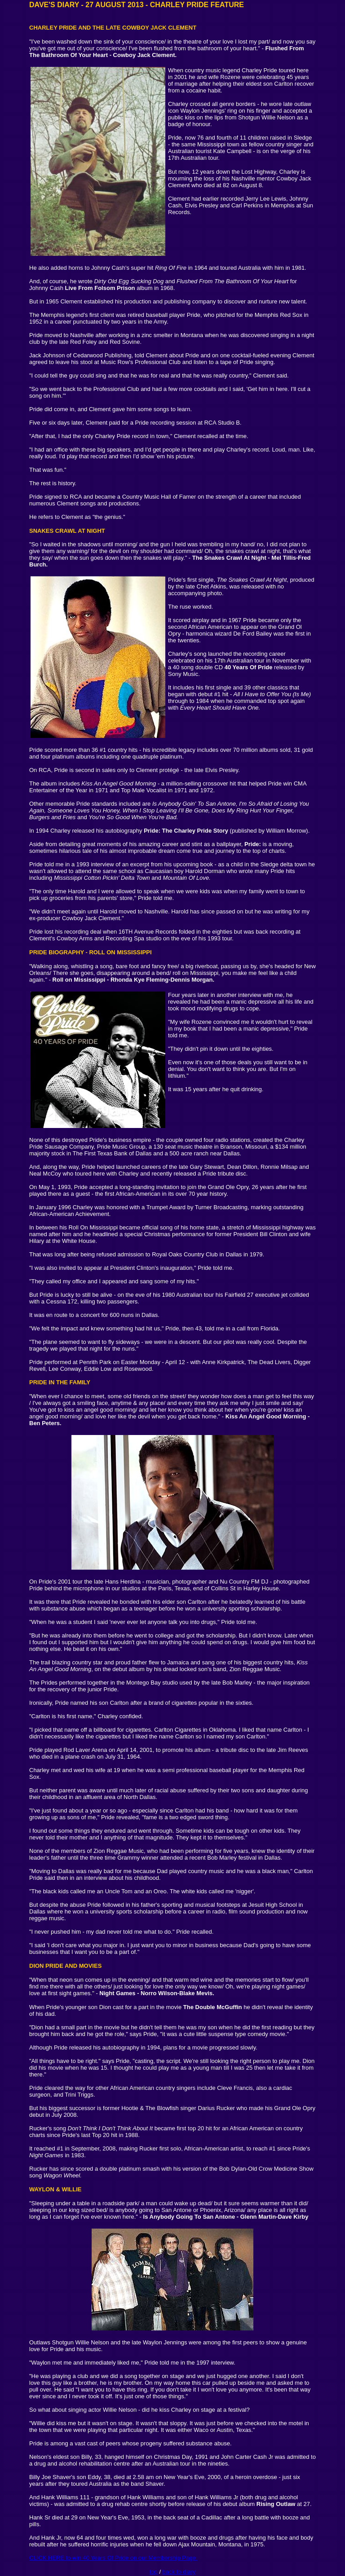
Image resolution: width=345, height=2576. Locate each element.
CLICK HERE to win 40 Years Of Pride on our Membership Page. (113, 2557)
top (154, 2571)
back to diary (179, 2571)
